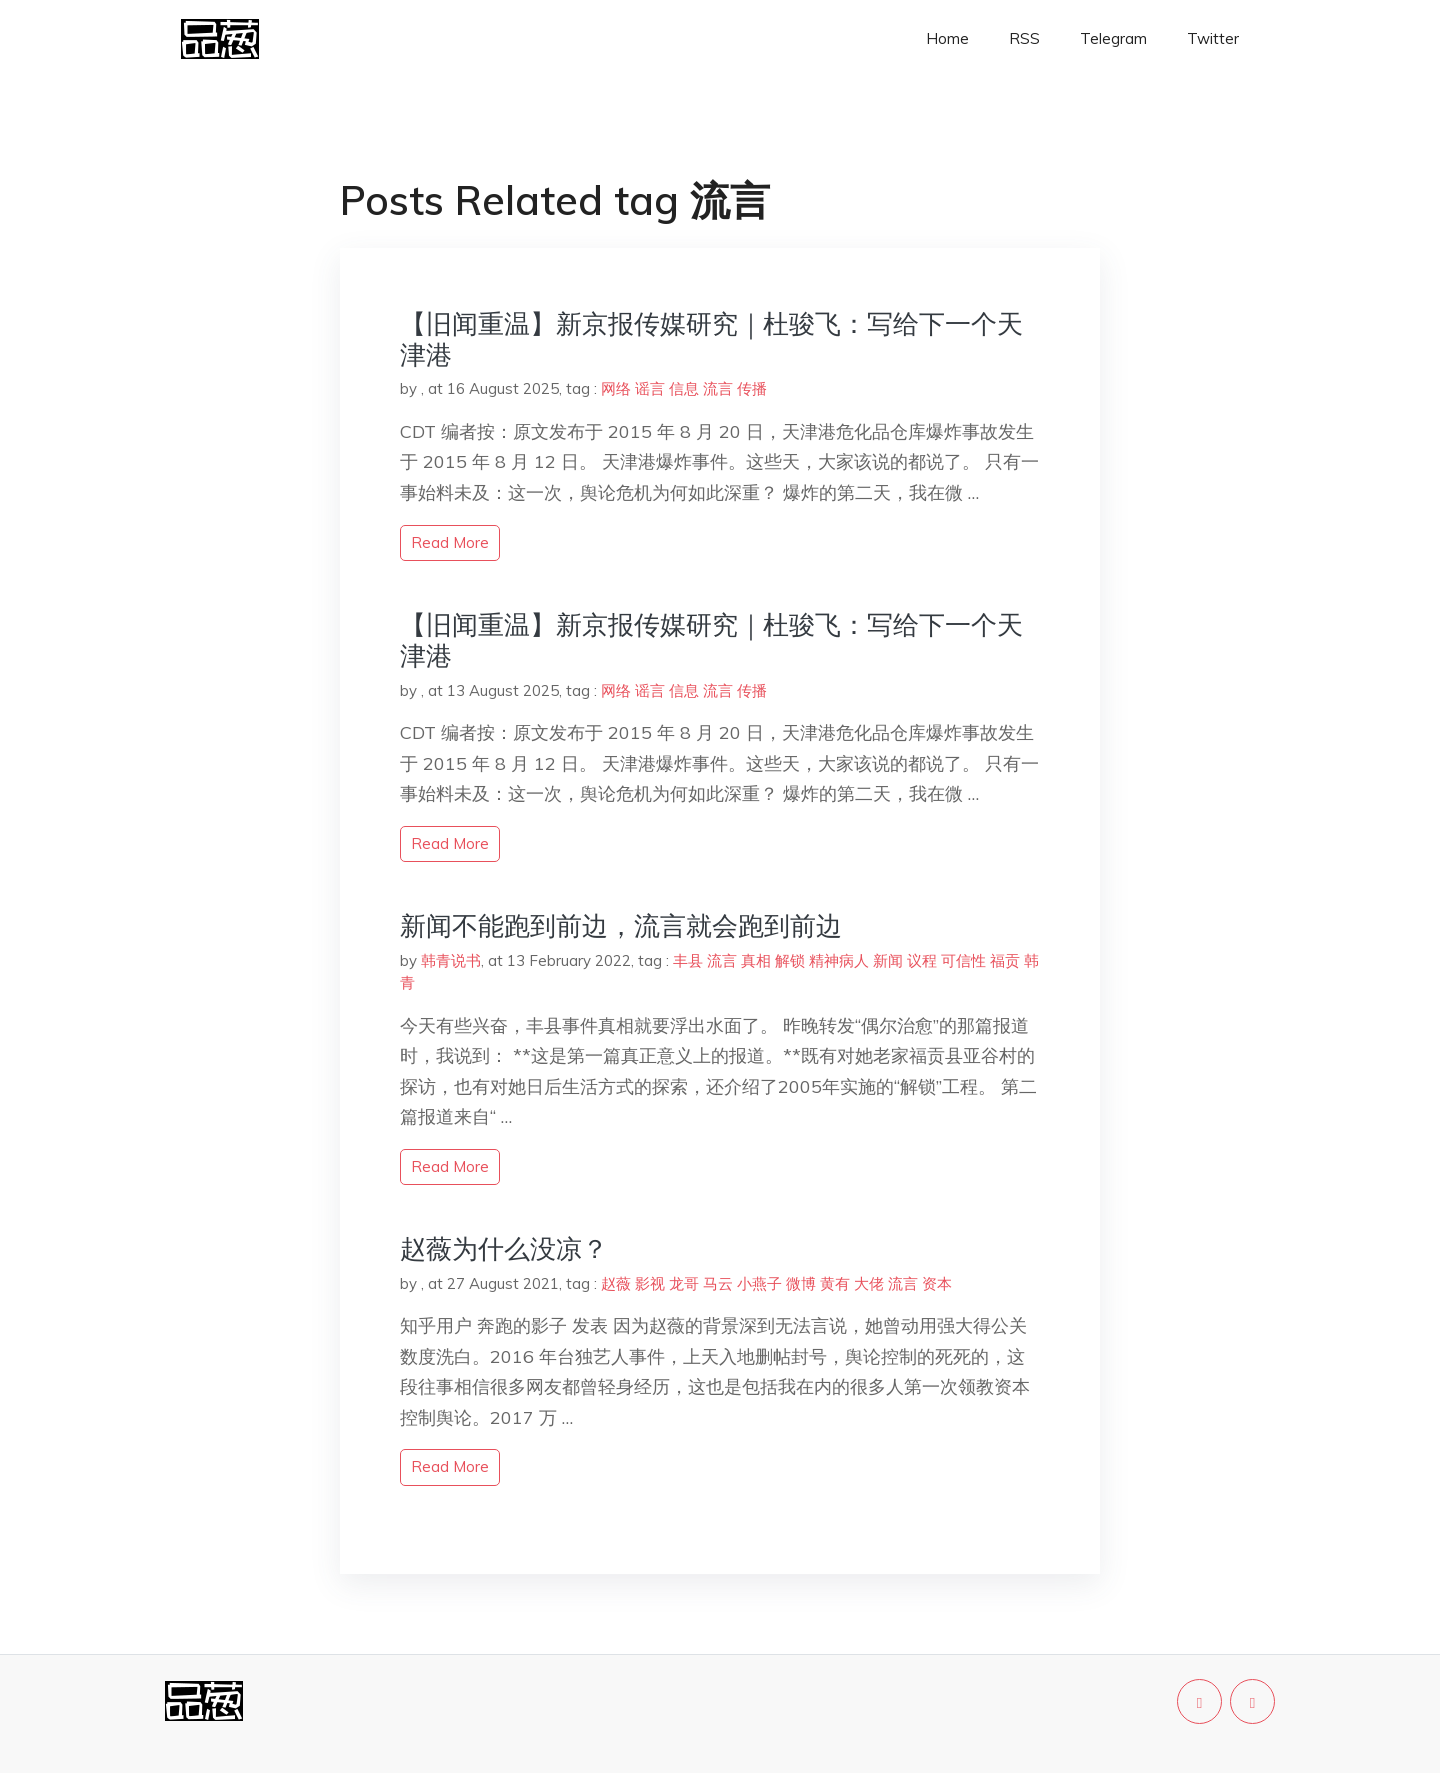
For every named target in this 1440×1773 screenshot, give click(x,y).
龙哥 (684, 1283)
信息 (684, 388)
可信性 (963, 960)
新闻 (888, 960)
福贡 (1005, 960)
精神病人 (839, 960)
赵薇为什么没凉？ (504, 1248)
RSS (1024, 38)
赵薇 (616, 1283)
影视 (650, 1283)
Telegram (1113, 38)
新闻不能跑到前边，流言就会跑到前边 (621, 925)
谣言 (650, 388)
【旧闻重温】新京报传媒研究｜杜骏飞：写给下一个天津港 (711, 339)
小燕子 (759, 1283)
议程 (922, 960)
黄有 (835, 1283)
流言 (718, 388)
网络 (616, 388)
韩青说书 (451, 960)
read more (450, 542)
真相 (756, 960)
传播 (752, 388)
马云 (718, 1283)
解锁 (790, 960)
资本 (937, 1283)
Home (947, 38)
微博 (801, 1283)
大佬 (869, 1283)
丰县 (688, 960)
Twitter (1213, 38)
